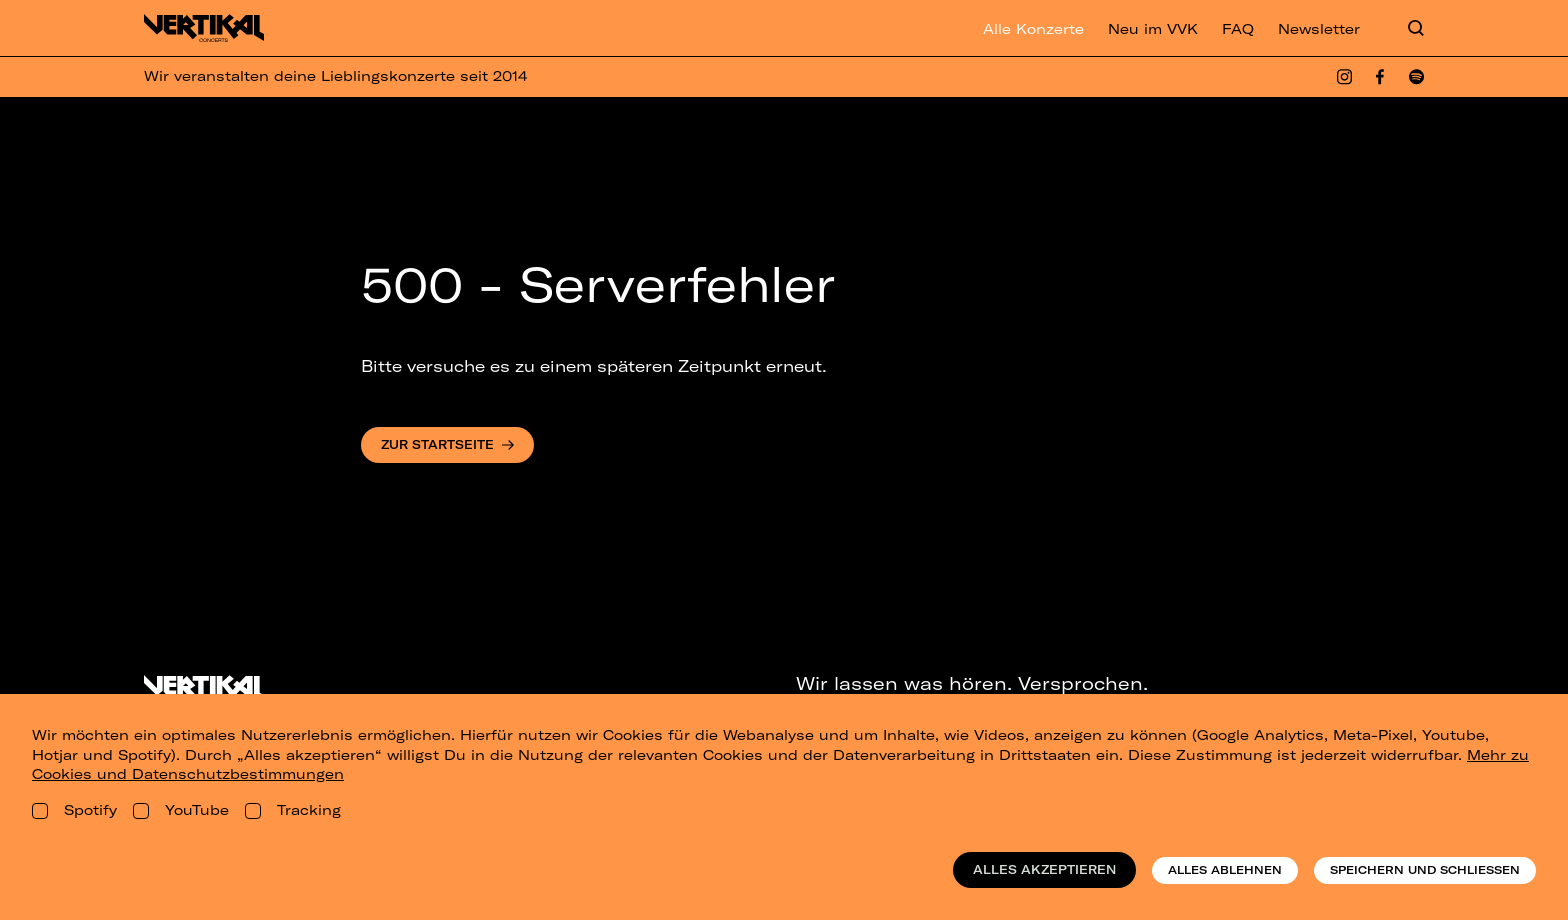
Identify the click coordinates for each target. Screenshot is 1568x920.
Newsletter (1319, 29)
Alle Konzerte (1033, 29)
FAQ (1238, 29)
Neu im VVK (1153, 29)
